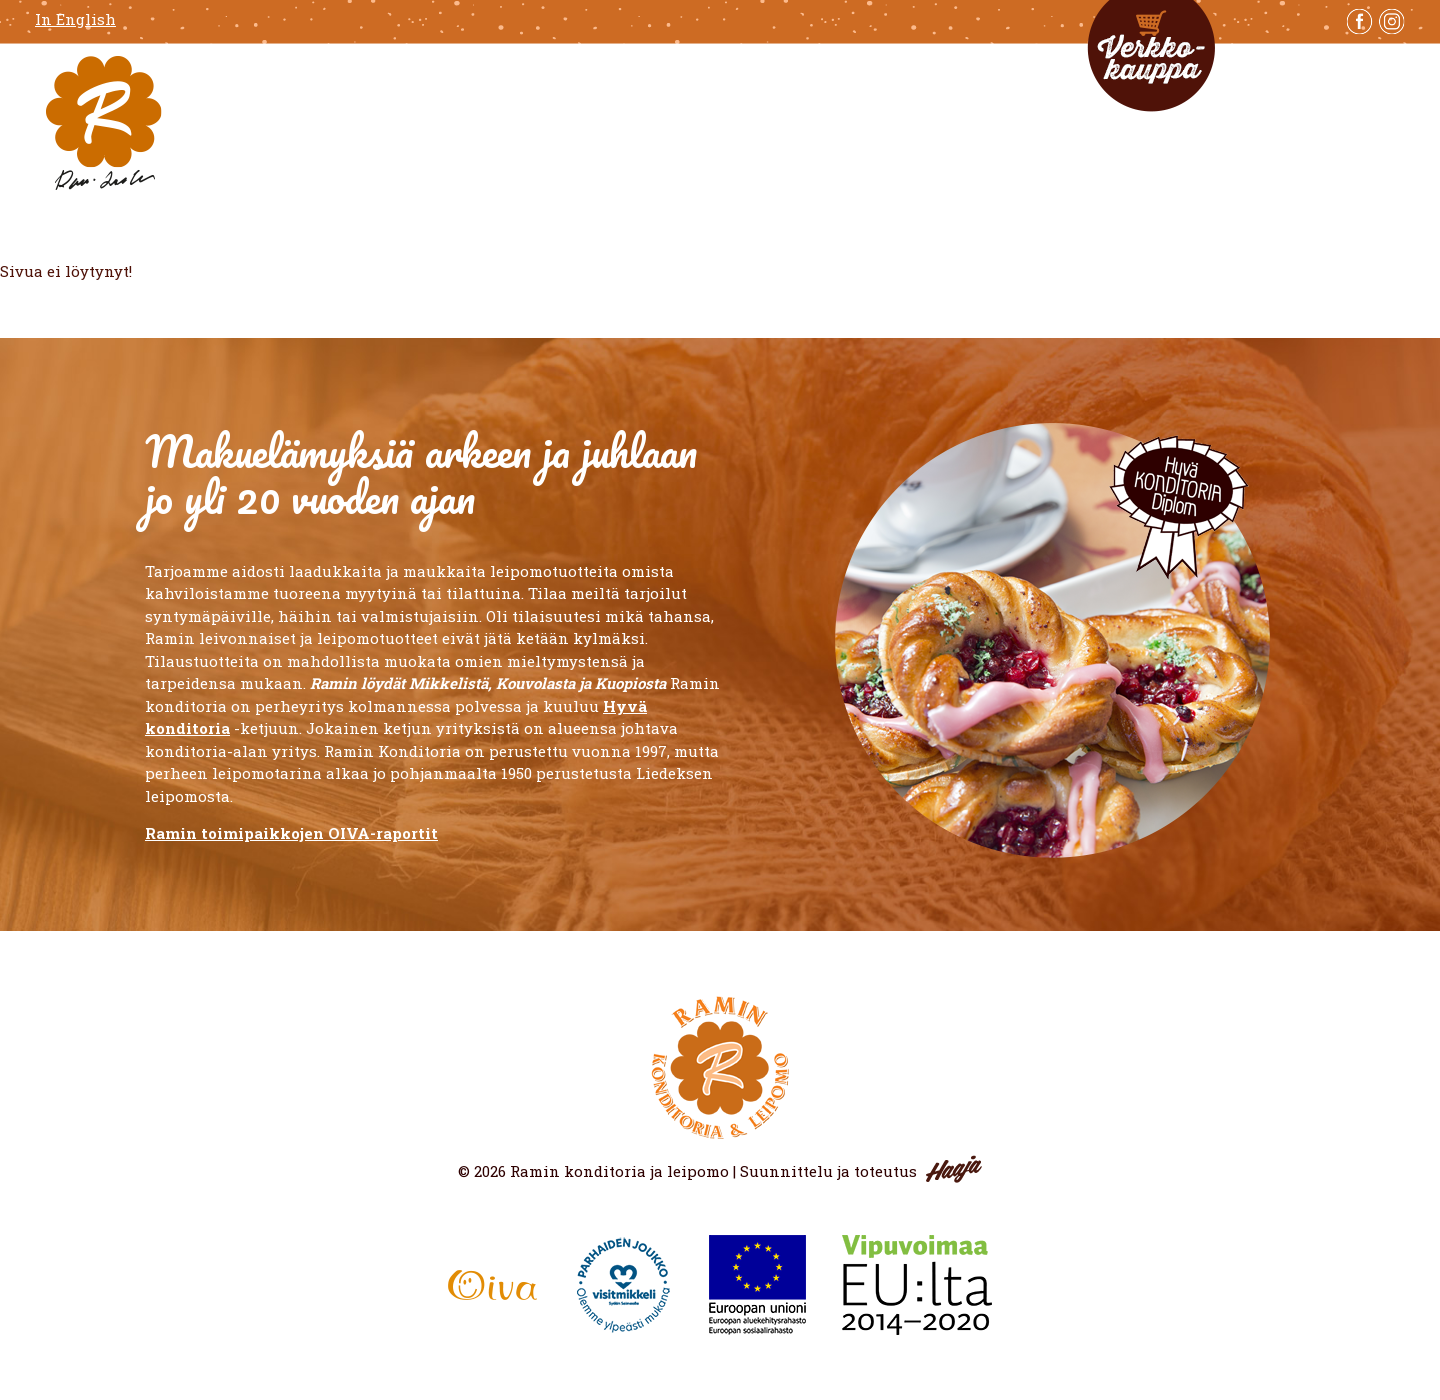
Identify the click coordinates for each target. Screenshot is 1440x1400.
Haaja (954, 1169)
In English (75, 19)
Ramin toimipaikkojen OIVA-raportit (291, 833)
